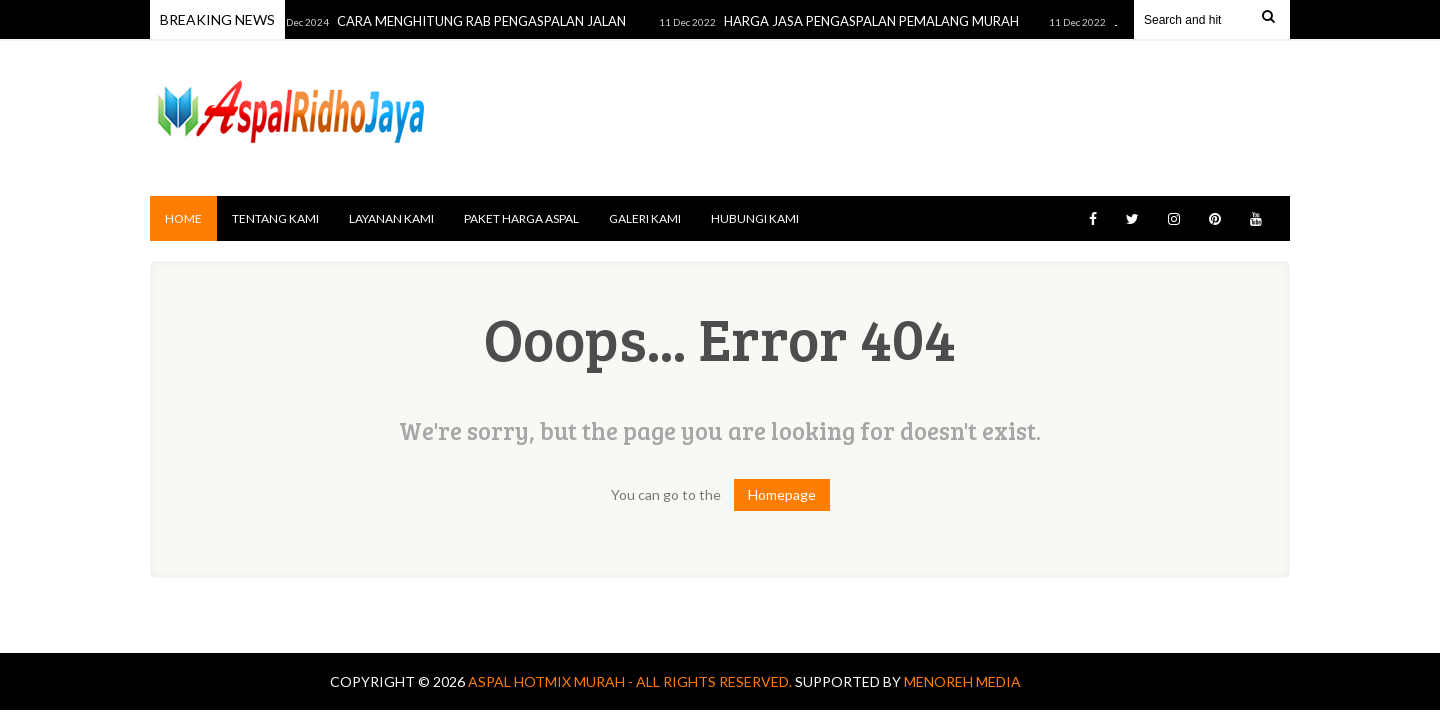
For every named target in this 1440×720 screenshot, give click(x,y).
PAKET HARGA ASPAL (521, 218)
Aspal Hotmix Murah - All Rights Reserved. (631, 681)
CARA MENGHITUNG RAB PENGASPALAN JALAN (487, 21)
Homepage (782, 494)
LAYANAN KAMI (391, 218)
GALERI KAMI (645, 218)
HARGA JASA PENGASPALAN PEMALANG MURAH (875, 21)
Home (183, 218)
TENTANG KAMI (275, 218)
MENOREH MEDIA (962, 681)
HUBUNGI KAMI (755, 218)
